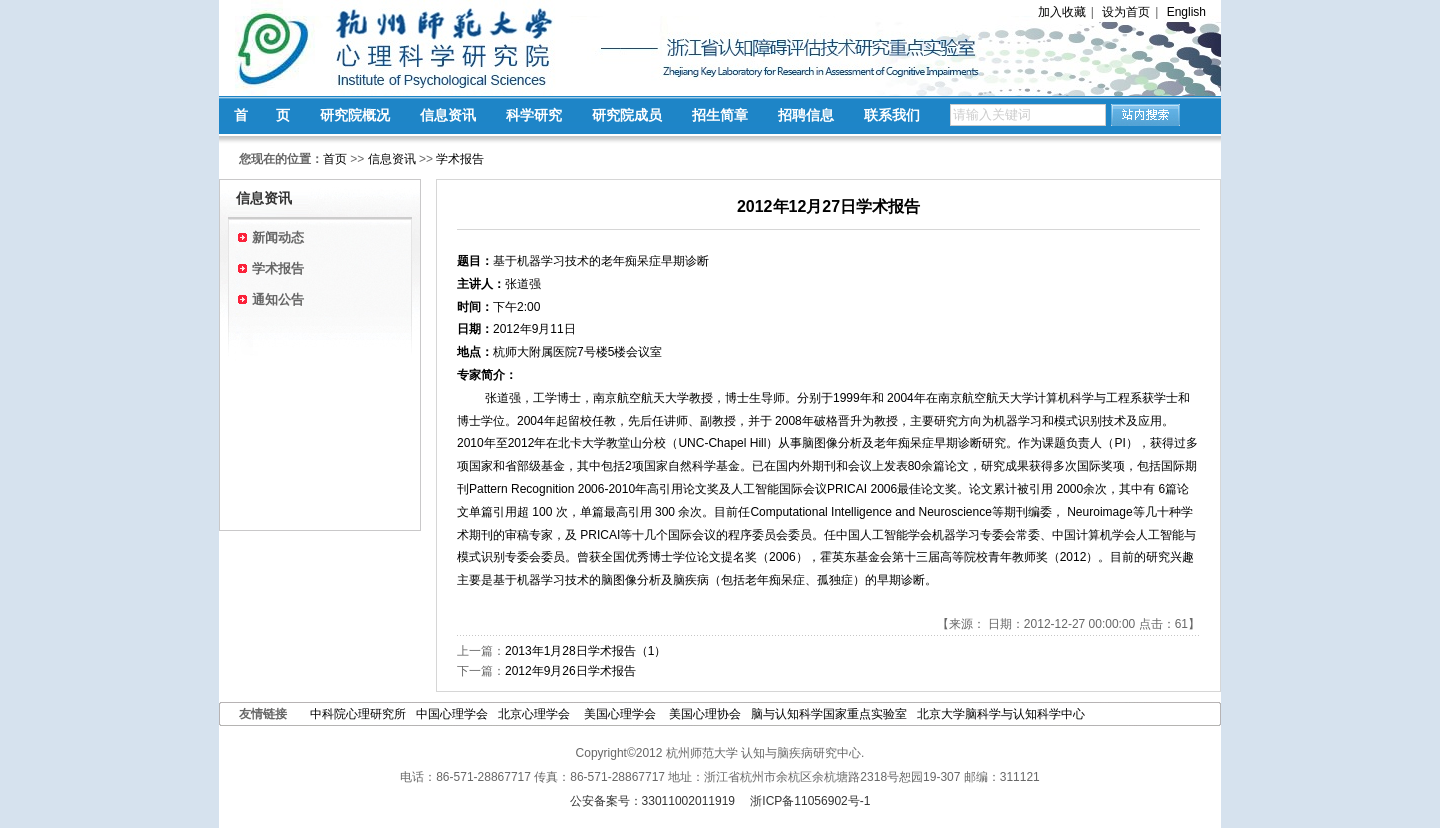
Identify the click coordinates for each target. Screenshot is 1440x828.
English (1186, 12)
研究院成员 (627, 115)
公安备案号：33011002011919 (652, 801)
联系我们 (892, 115)
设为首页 (1126, 12)
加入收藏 (1062, 12)
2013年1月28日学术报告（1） (585, 651)
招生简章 (720, 115)
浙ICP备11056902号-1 (810, 801)
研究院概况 (355, 115)
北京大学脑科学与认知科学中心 (1001, 714)
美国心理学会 (621, 714)
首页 (335, 159)
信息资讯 (448, 115)
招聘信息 (806, 115)
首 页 (262, 115)
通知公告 (278, 299)
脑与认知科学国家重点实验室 (829, 714)
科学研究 (534, 115)
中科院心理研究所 (358, 714)
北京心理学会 (535, 714)
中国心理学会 (452, 714)
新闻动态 (278, 237)
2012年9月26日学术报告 (570, 671)
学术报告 (460, 159)
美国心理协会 (705, 714)
